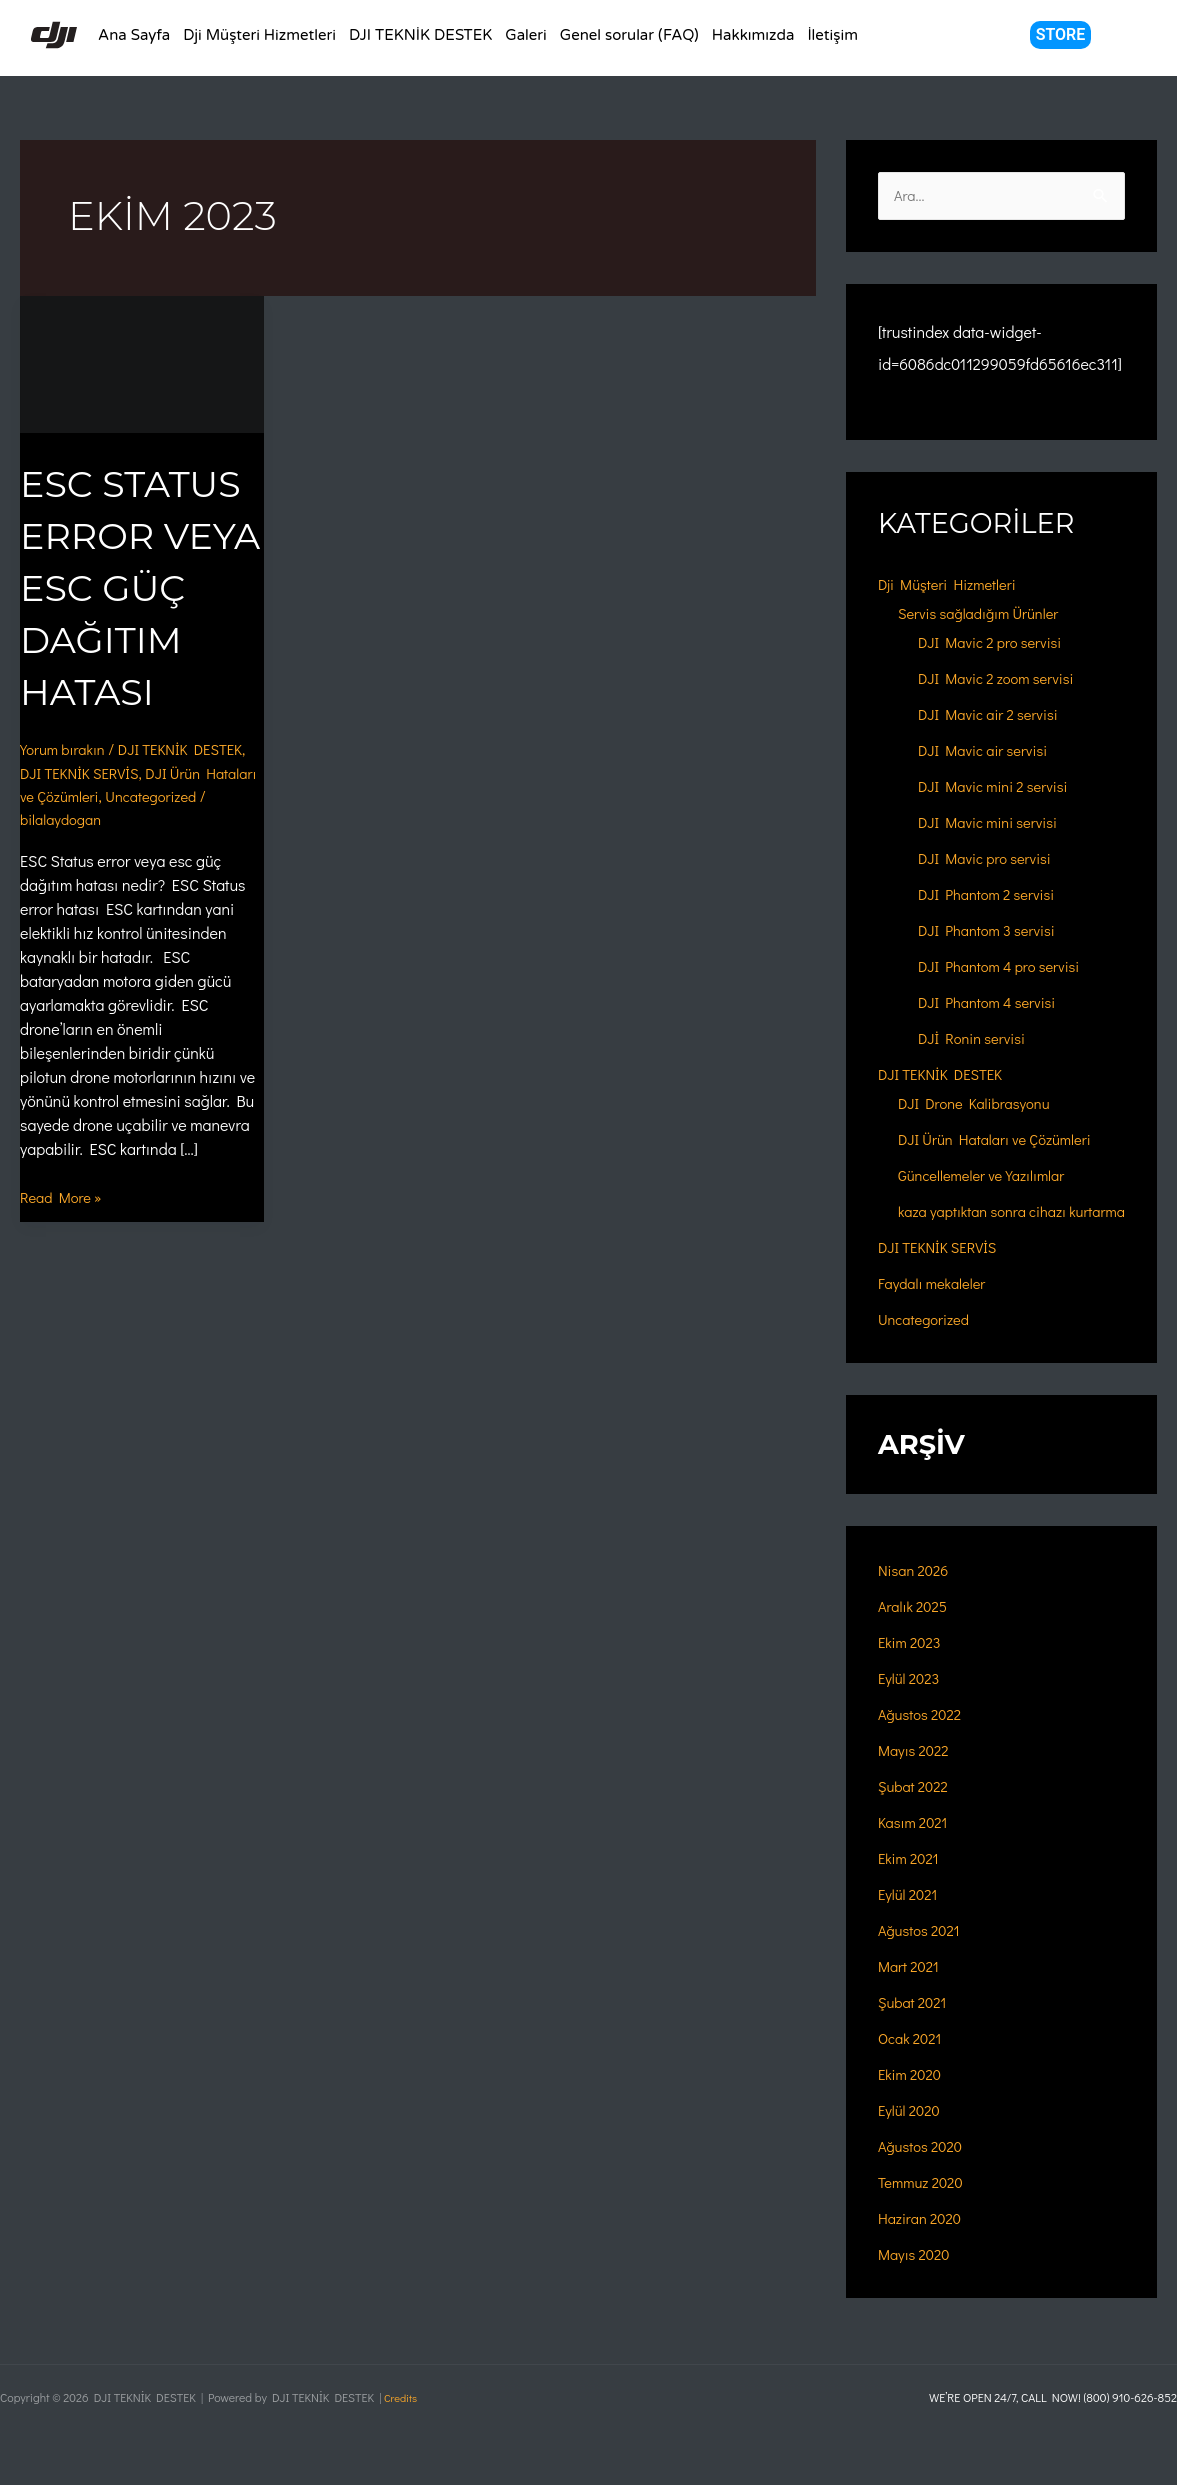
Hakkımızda (753, 35)
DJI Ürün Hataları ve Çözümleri (1003, 1140)
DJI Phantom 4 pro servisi (1006, 967)
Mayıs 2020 (917, 2279)
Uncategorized (70, 870)
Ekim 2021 (911, 1883)
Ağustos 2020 (924, 2171)
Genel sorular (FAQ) (629, 35)
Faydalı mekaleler (937, 1308)
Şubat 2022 (916, 1811)
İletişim (832, 35)
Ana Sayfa (134, 35)
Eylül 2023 (911, 1703)
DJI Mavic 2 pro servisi (996, 643)
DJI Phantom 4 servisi (993, 1003)
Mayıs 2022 (917, 1775)
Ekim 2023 (912, 1667)
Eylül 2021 (910, 1919)
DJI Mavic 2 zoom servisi (1003, 679)
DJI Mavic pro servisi (991, 859)
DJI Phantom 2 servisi (993, 895)
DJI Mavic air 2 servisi (994, 715)
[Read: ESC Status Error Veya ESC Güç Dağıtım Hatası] (142, 361)
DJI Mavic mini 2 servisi (1000, 787)
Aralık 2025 (916, 1631)
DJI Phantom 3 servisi (993, 931)
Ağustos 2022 (923, 1739)
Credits (402, 2397)
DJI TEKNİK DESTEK (946, 1075)
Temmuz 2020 (924, 2207)
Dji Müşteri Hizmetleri (953, 585)
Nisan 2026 (916, 1595)
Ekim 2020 (912, 2099)
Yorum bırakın (66, 800)
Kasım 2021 (916, 1847)
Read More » (64, 1248)
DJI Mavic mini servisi (994, 823)
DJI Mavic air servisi (989, 751)
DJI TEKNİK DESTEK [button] (420, 35)
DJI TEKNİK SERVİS (148, 824)
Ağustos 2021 (923, 1955)
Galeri (526, 35)
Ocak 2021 (913, 2063)
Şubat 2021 (915, 2027)
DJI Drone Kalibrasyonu (981, 1104)
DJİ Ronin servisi (976, 1039)
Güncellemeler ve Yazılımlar (989, 1176)
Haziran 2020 (923, 2243)
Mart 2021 (911, 1991)
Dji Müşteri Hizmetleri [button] (259, 35)
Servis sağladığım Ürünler (986, 614)
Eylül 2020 (912, 2135)
